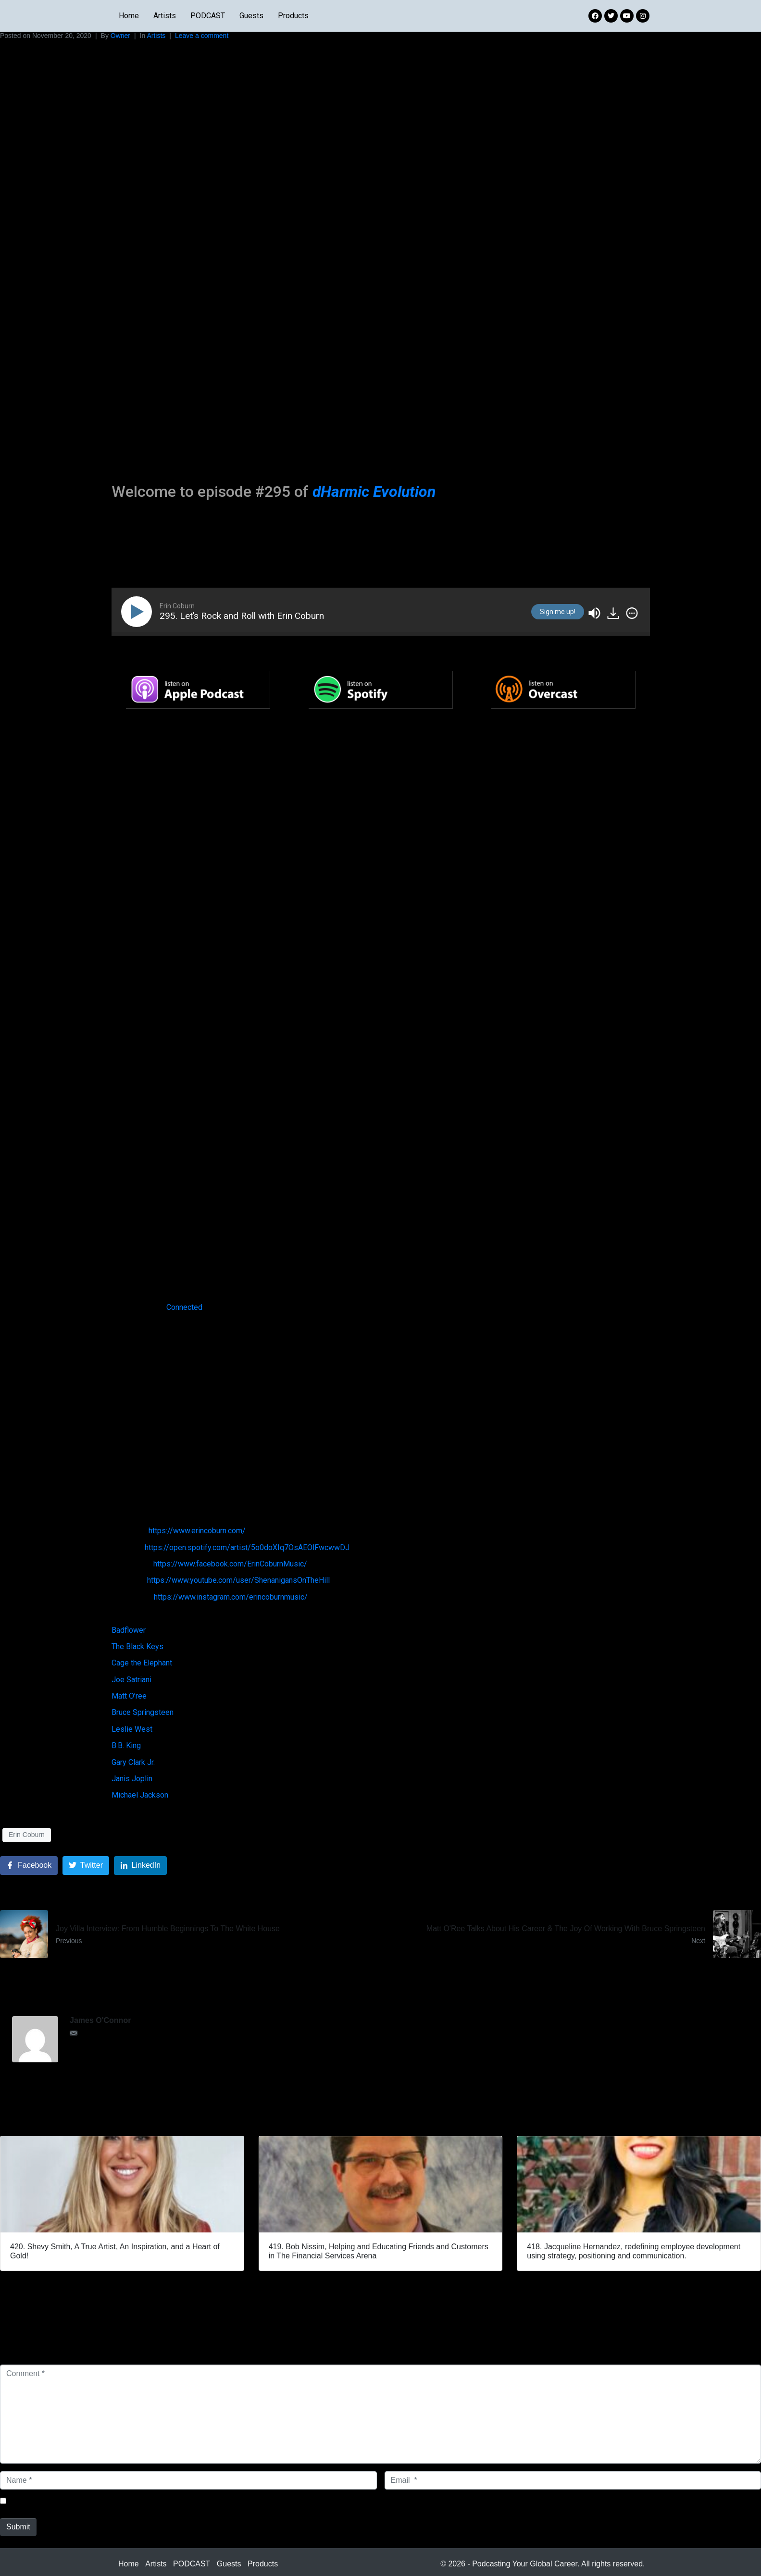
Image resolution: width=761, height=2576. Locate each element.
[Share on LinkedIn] (140, 1865)
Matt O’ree (129, 1696)
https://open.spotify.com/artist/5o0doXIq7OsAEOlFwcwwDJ (247, 1547)
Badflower (129, 1630)
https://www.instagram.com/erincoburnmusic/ (231, 1597)
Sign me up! (557, 612)
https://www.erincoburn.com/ (197, 1530)
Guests (251, 15)
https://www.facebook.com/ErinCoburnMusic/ (230, 1563)
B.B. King (126, 1745)
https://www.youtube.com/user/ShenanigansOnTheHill (238, 1580)
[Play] (138, 611)
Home (129, 15)
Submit (18, 2527)
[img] (632, 613)
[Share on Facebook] (29, 1865)
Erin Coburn (27, 1834)
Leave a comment (201, 35)
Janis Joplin (132, 1778)
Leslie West (132, 1729)
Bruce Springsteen (143, 1712)
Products (293, 15)
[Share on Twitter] (85, 1865)
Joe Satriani (131, 1679)
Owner (120, 35)
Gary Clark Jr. (133, 1762)
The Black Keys (137, 1646)
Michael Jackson (140, 1795)
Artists (164, 15)
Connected (184, 1307)
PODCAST (207, 15)
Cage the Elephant (142, 1662)
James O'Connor (100, 2020)
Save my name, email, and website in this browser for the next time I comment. (146, 2501)
